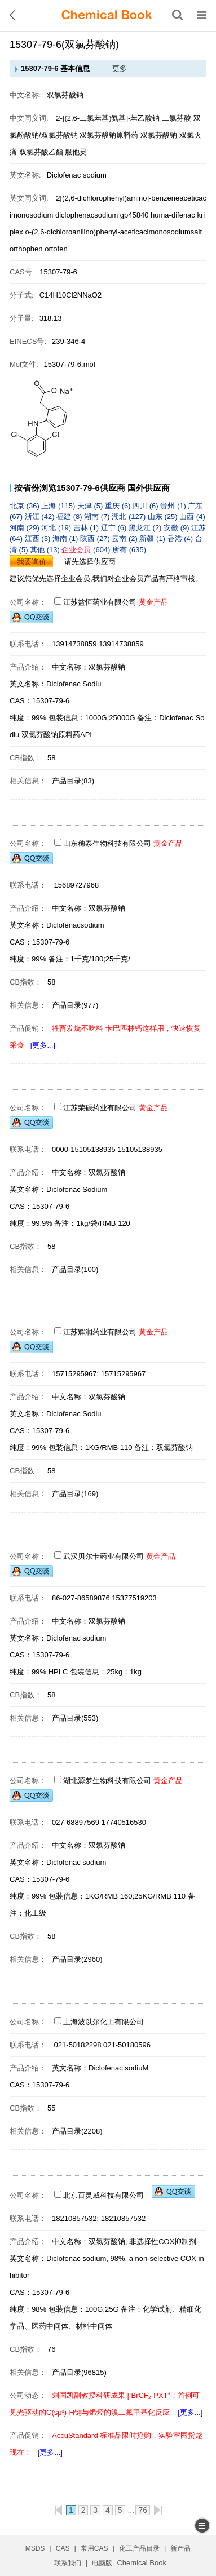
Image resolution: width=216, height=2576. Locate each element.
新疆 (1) (153, 538)
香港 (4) (181, 538)
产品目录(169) (75, 1493)
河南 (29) (25, 528)
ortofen (56, 249)
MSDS (35, 2548)
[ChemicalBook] (106, 15)
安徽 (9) (177, 528)
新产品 (180, 2548)
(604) (86, 550)
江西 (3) (38, 538)
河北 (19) (57, 528)
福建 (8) (70, 516)
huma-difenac (174, 215)
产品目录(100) (75, 1269)
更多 (119, 68)
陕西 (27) (96, 538)
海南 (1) (66, 538)
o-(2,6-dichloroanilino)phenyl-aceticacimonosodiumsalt (113, 232)
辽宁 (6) (115, 528)
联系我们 (67, 2563)
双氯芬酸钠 (158, 135)
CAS (63, 2548)
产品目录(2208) (77, 2131)
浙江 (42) (40, 516)
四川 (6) (146, 506)
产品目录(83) (73, 781)
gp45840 (135, 215)
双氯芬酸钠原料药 (109, 135)
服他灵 (76, 152)
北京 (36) (25, 506)
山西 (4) (192, 516)
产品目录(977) (75, 1005)
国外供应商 (148, 488)
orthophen (27, 249)
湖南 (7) (98, 516)
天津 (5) (91, 506)
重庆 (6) (119, 506)
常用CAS (94, 2548)
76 (142, 2510)
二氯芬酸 (177, 118)
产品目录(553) (75, 1718)
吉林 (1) (87, 528)
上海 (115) (59, 506)
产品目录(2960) (77, 1959)
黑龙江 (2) (146, 528)
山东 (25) (163, 516)
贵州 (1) (174, 506)
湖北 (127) (130, 516)
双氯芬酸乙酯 (41, 152)
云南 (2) (125, 538)
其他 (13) (45, 550)
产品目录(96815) (79, 2372)
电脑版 (102, 2563)
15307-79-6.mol (69, 364)
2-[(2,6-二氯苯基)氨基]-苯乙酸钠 (108, 118)
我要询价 (31, 561)
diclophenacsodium (87, 215)
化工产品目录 (139, 2548)
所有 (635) (129, 550)
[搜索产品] (177, 15)
